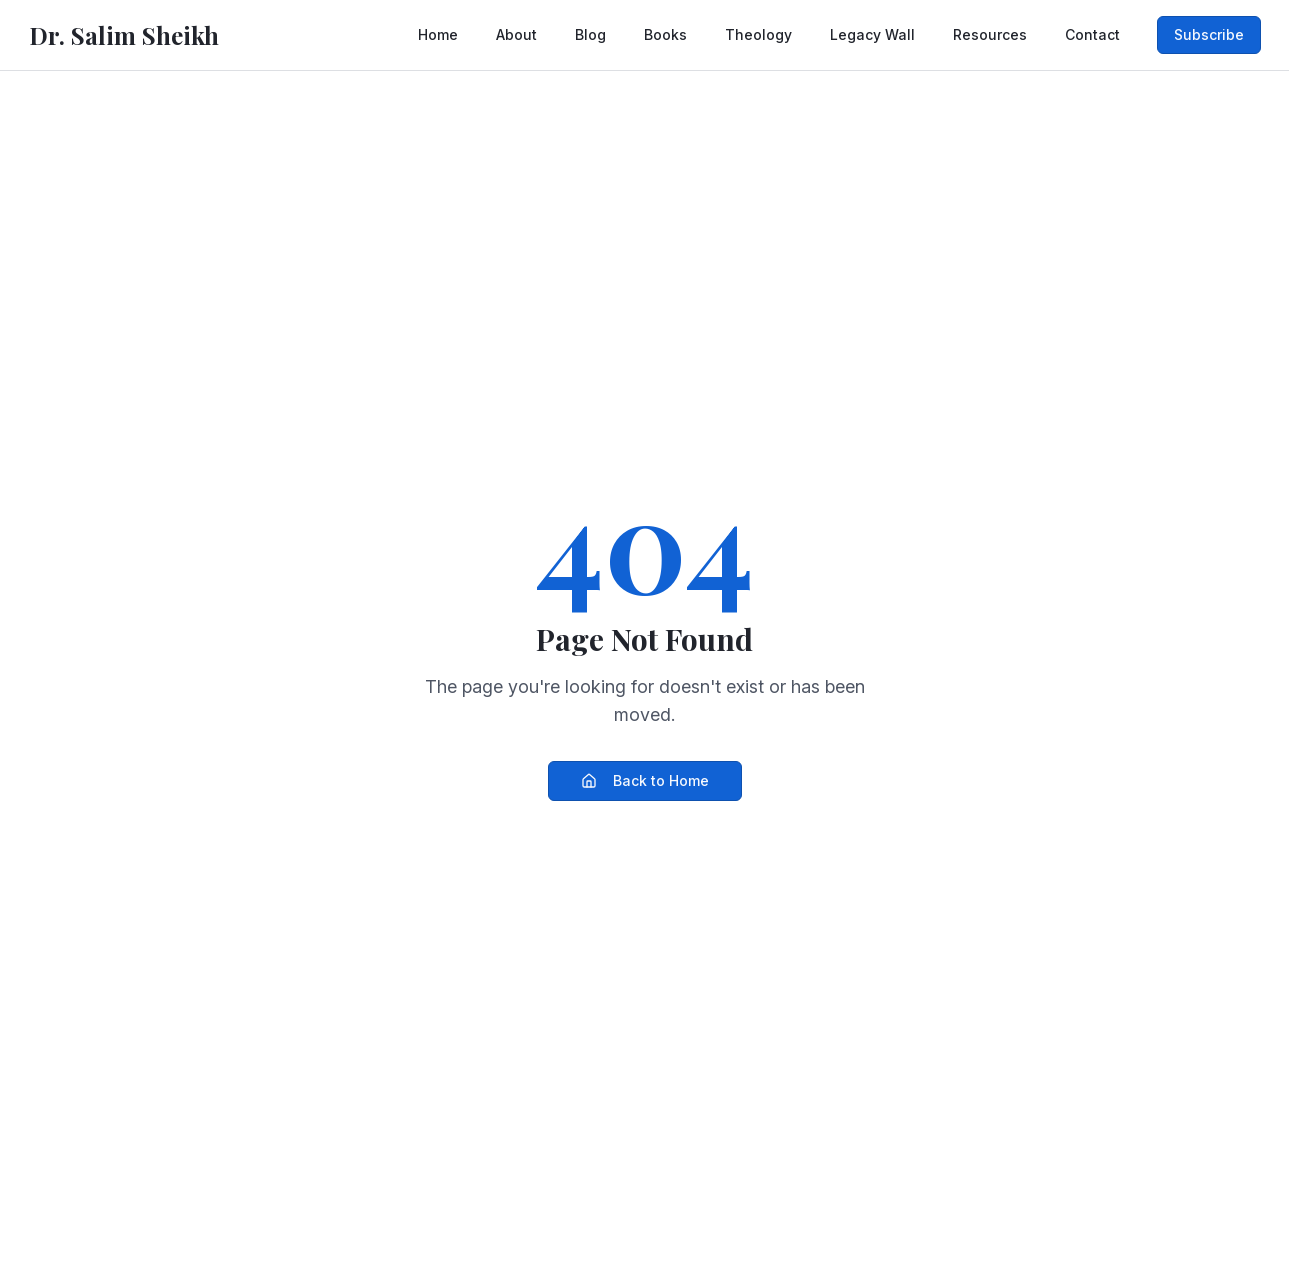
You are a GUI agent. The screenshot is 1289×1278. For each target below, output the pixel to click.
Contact (1092, 34)
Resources (990, 34)
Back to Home (645, 780)
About (516, 34)
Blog (590, 34)
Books (665, 34)
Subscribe (1209, 34)
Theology (758, 34)
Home (438, 34)
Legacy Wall (872, 34)
